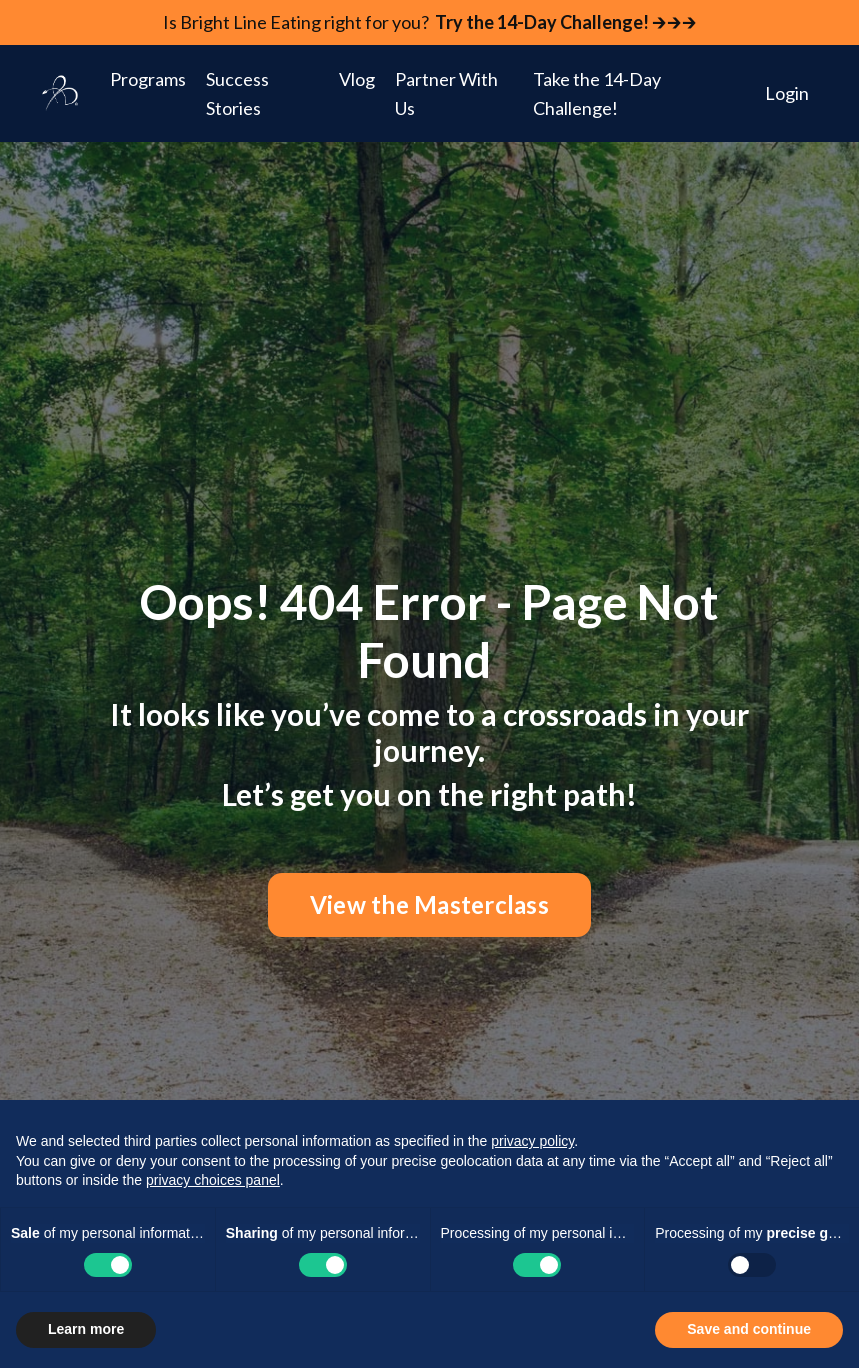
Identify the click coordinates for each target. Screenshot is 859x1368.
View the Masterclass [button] (429, 904)
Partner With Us (446, 93)
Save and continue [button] (749, 1329)
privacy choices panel (213, 1180)
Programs (148, 79)
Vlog (357, 79)
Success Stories (237, 93)
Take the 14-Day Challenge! (597, 93)
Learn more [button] (86, 1329)
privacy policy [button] (532, 1141)
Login (787, 93)
